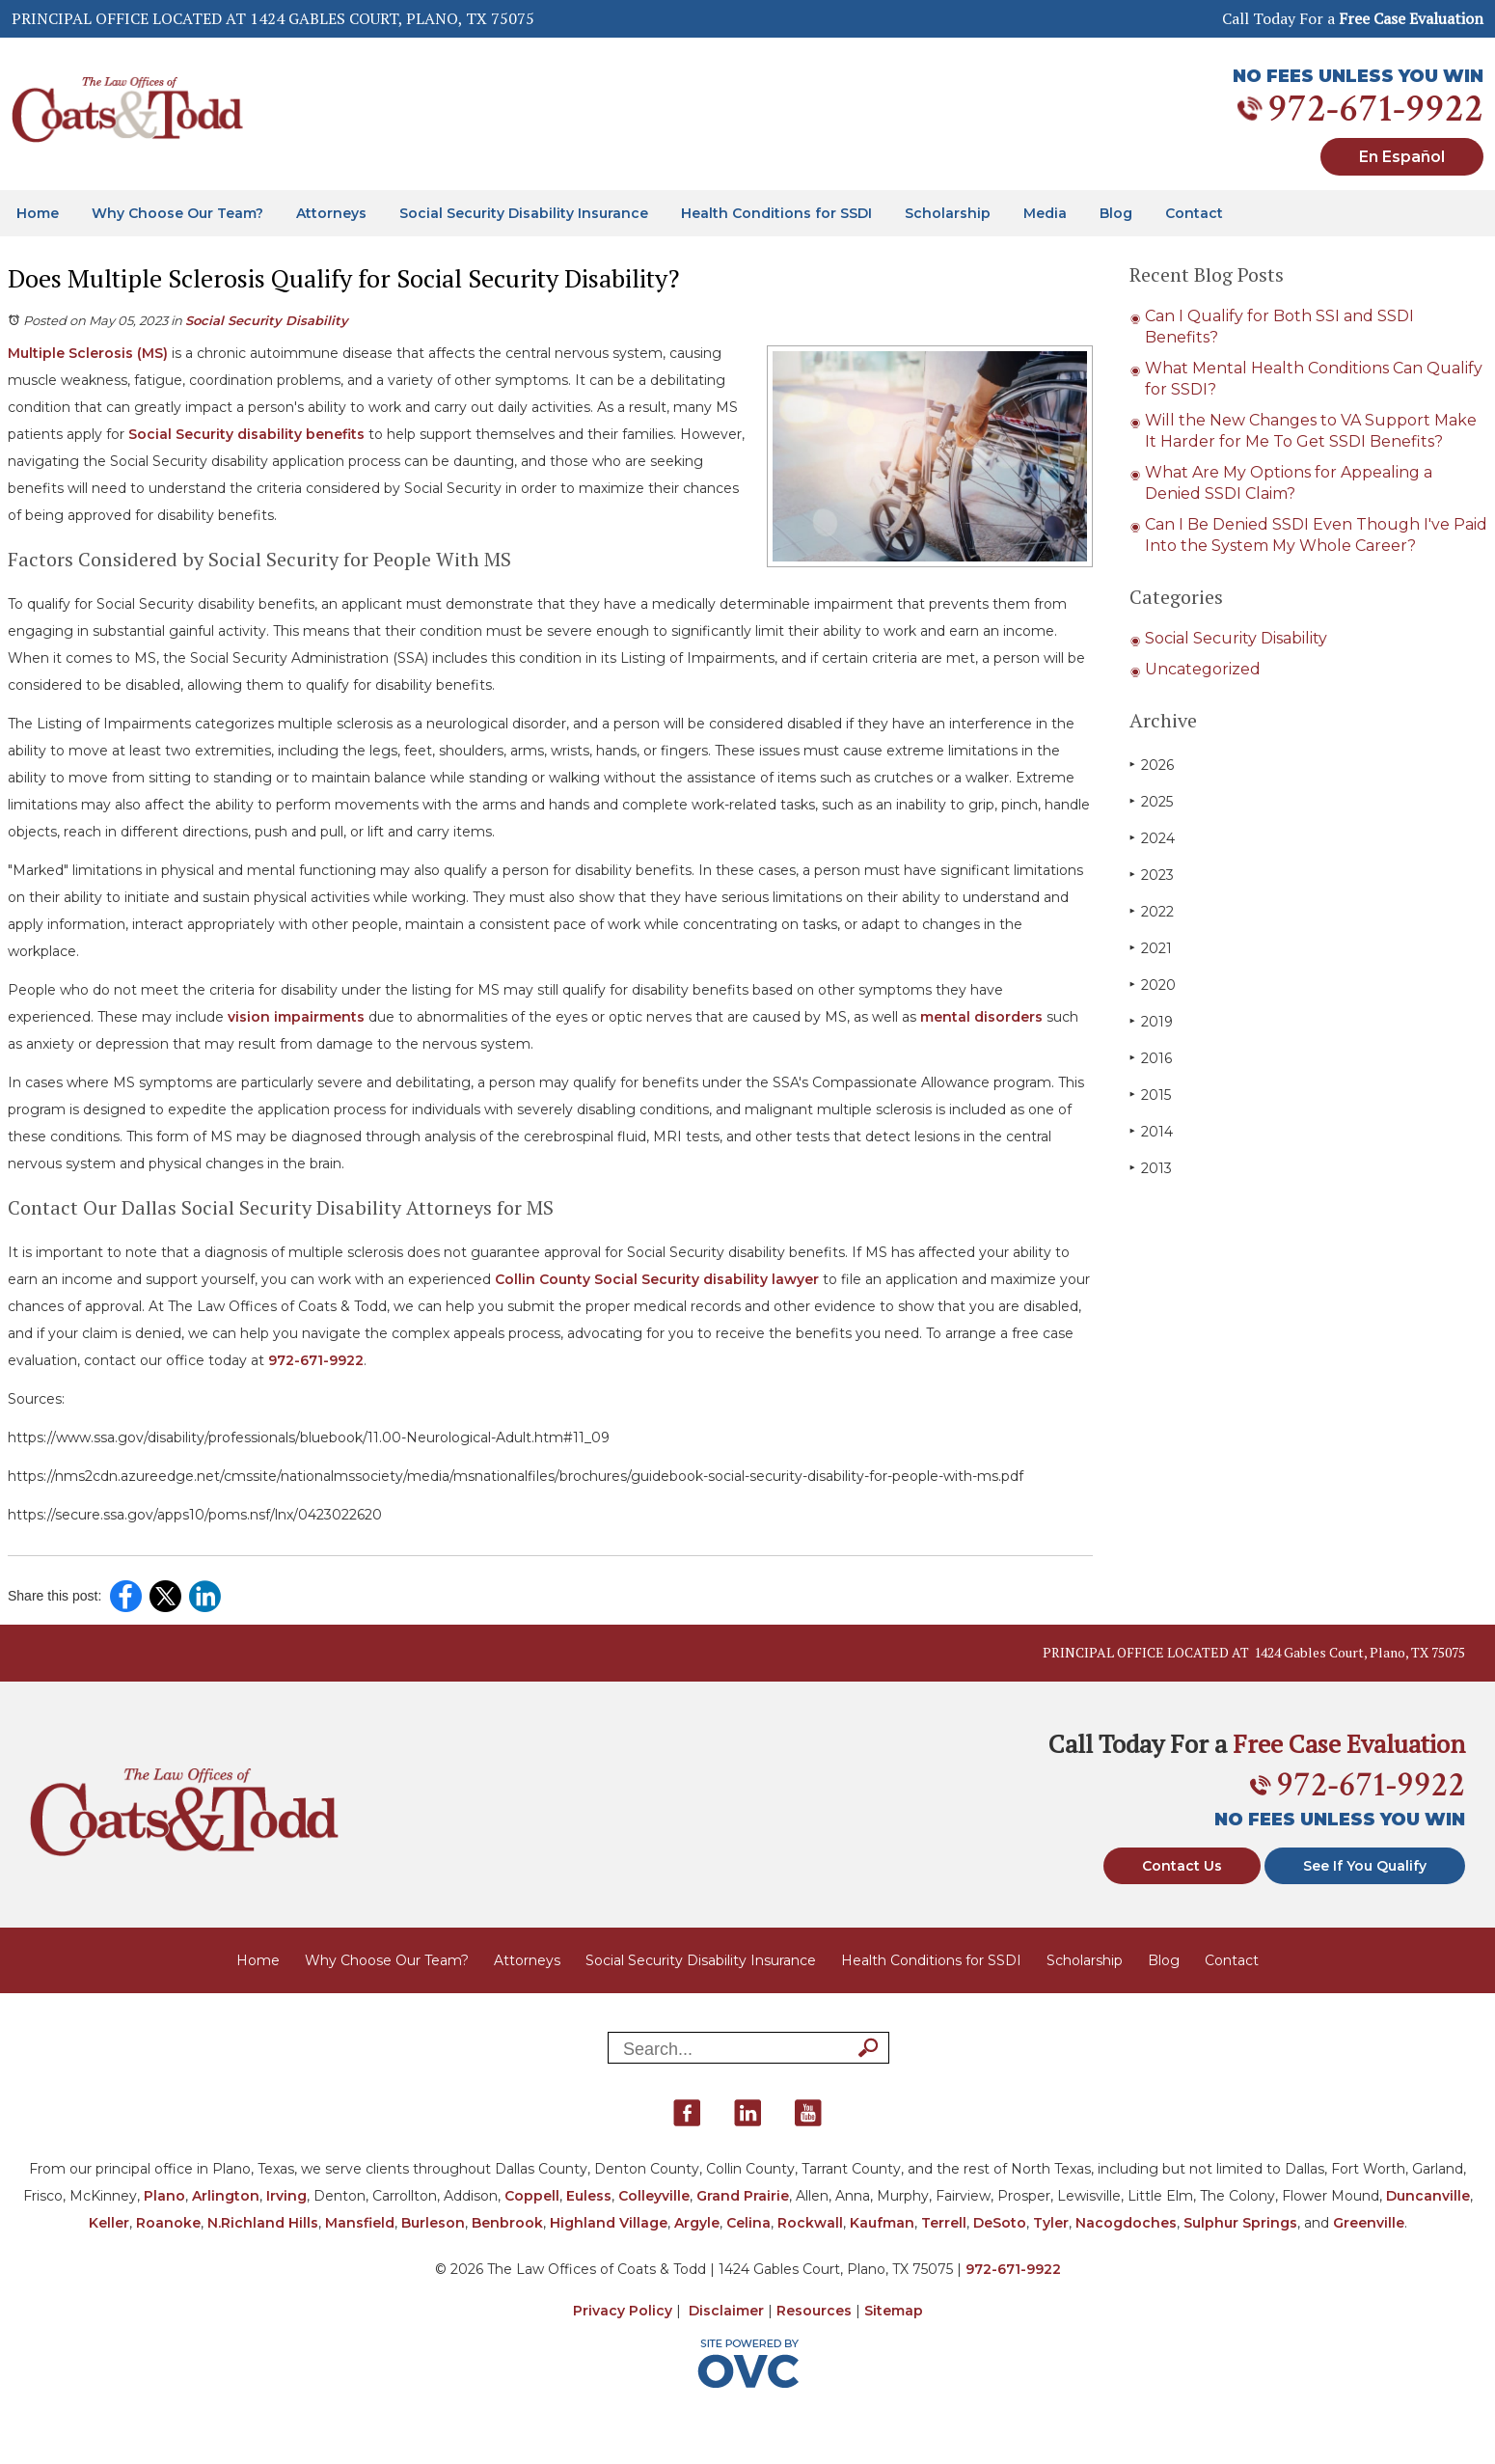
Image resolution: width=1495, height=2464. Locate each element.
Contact (1194, 213)
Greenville (1368, 2222)
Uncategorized (1203, 669)
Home (37, 213)
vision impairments (294, 1017)
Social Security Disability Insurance (523, 213)
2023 (1151, 875)
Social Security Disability (266, 320)
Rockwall (810, 2222)
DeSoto (999, 2222)
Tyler (1051, 2222)
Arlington (225, 2195)
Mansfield (359, 2222)
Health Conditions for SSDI (776, 213)
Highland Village (608, 2222)
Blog (1116, 213)
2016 (1150, 1058)
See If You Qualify (1365, 1866)
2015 (1150, 1094)
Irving (286, 2195)
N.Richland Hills (262, 2222)
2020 (1152, 985)
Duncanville (1428, 2195)
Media (1045, 213)
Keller (109, 2222)
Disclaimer (726, 2310)
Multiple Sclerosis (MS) (88, 353)
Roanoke (168, 2222)
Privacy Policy (622, 2310)
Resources (814, 2310)
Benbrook (507, 2222)
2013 (1150, 1168)
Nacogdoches (1126, 2222)
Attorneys (331, 213)
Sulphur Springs (1240, 2222)
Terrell (943, 2222)
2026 (1151, 765)
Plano (164, 2195)
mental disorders (979, 1017)
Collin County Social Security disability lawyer (655, 1279)
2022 (1151, 911)
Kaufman (882, 2222)
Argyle (697, 2222)
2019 (1151, 1021)
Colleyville (654, 2195)
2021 (1150, 948)
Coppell (531, 2195)
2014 (1151, 1131)
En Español (1402, 157)
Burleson (433, 2222)
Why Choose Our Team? (177, 213)
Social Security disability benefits (244, 434)
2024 (1152, 838)
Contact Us (1182, 1866)
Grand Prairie (742, 2195)
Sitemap (893, 2310)
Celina (748, 2222)
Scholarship (948, 213)
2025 (1151, 801)
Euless (589, 2195)
